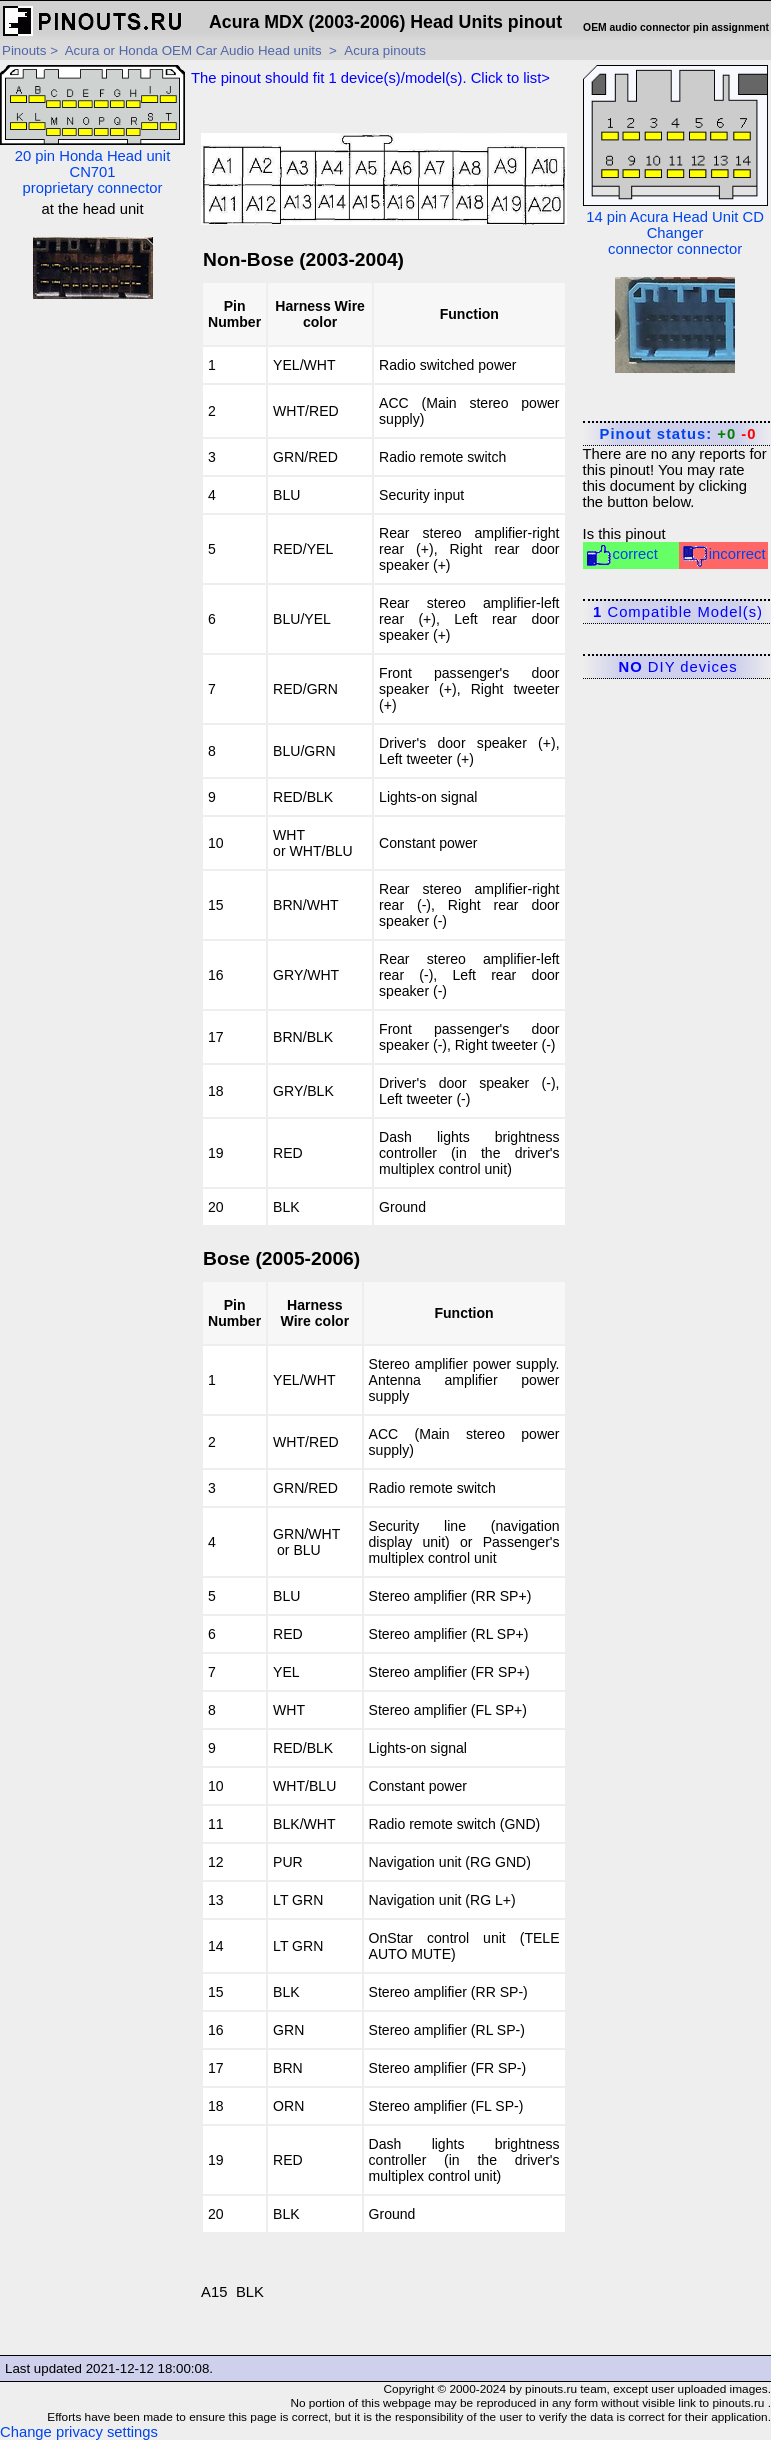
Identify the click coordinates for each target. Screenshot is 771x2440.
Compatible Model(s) (678, 612)
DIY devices (678, 667)
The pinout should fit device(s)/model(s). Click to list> (370, 78)
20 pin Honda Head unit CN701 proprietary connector (92, 130)
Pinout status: (678, 434)
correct (621, 555)
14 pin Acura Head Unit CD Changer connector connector (675, 161)
